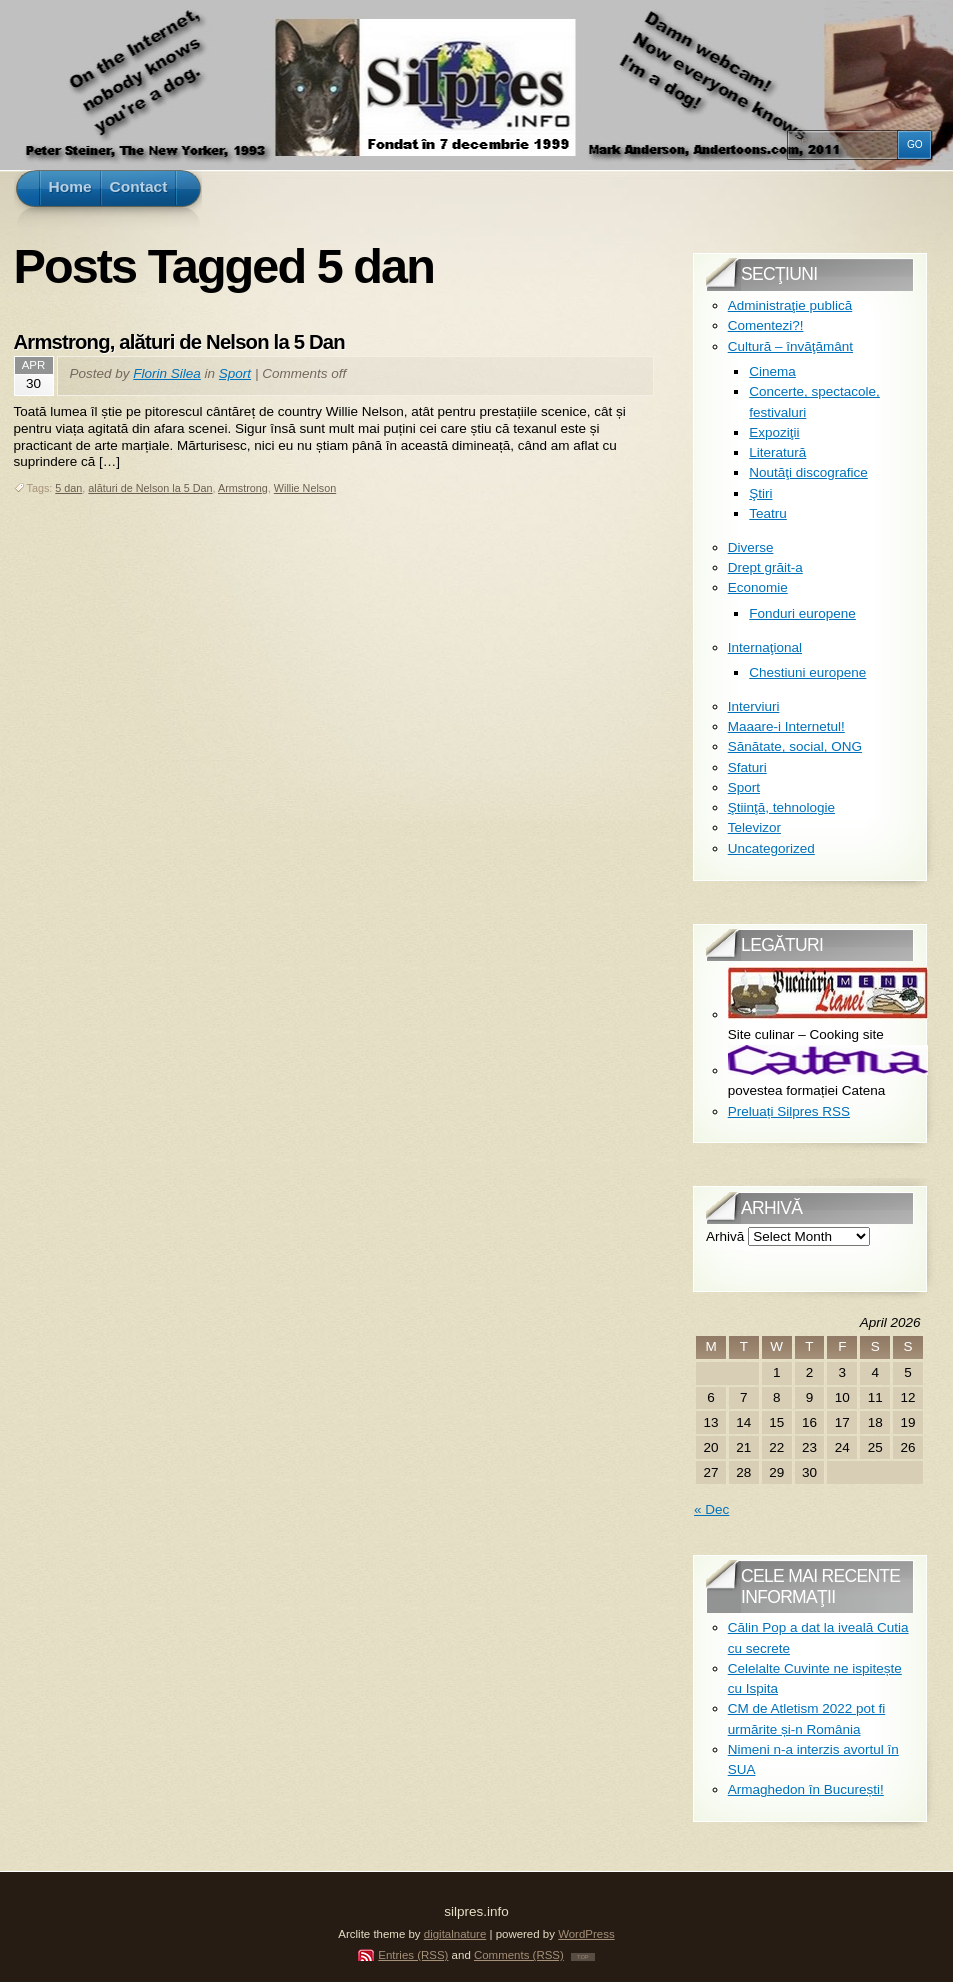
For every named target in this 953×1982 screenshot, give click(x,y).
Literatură (777, 452)
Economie (758, 587)
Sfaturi (747, 767)
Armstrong (243, 488)
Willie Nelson (305, 488)
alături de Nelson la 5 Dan (150, 488)
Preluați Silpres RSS (789, 1111)
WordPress (586, 1934)
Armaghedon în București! (806, 1789)
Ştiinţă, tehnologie (781, 807)
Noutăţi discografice (808, 472)
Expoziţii (774, 432)
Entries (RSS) (413, 1955)
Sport (235, 373)
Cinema (772, 371)
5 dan (68, 488)
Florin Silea (167, 373)
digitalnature (455, 1934)
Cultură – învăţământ (790, 346)
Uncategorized (771, 848)
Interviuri (754, 706)
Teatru (768, 513)
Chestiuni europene (807, 672)
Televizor (754, 827)
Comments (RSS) (519, 1955)
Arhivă (725, 1236)
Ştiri (760, 493)
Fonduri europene (802, 613)
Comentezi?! (766, 325)
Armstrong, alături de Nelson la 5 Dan (179, 342)
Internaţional (765, 647)
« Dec (711, 1509)
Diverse (751, 547)
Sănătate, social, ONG (795, 746)
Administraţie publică (790, 305)
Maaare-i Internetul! (786, 726)
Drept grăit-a (765, 567)
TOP (583, 1957)
